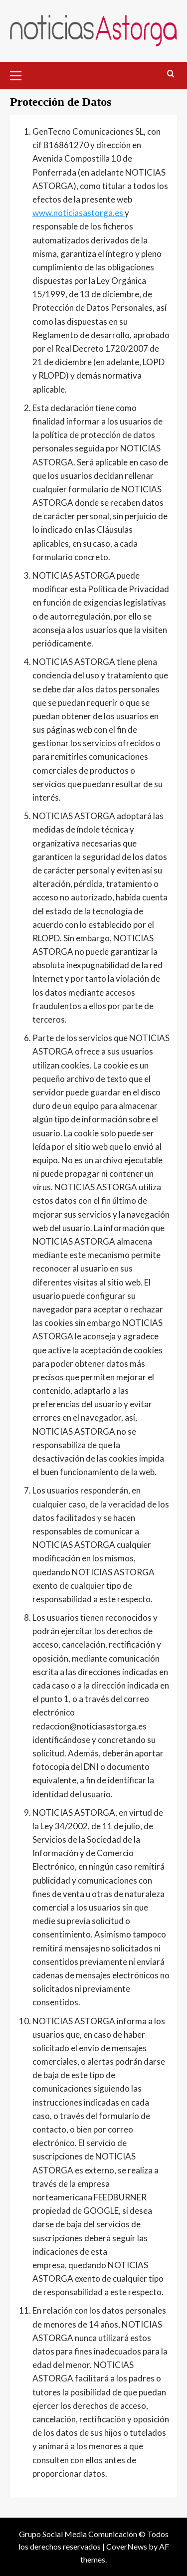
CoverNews (126, 2546)
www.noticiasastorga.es (78, 213)
